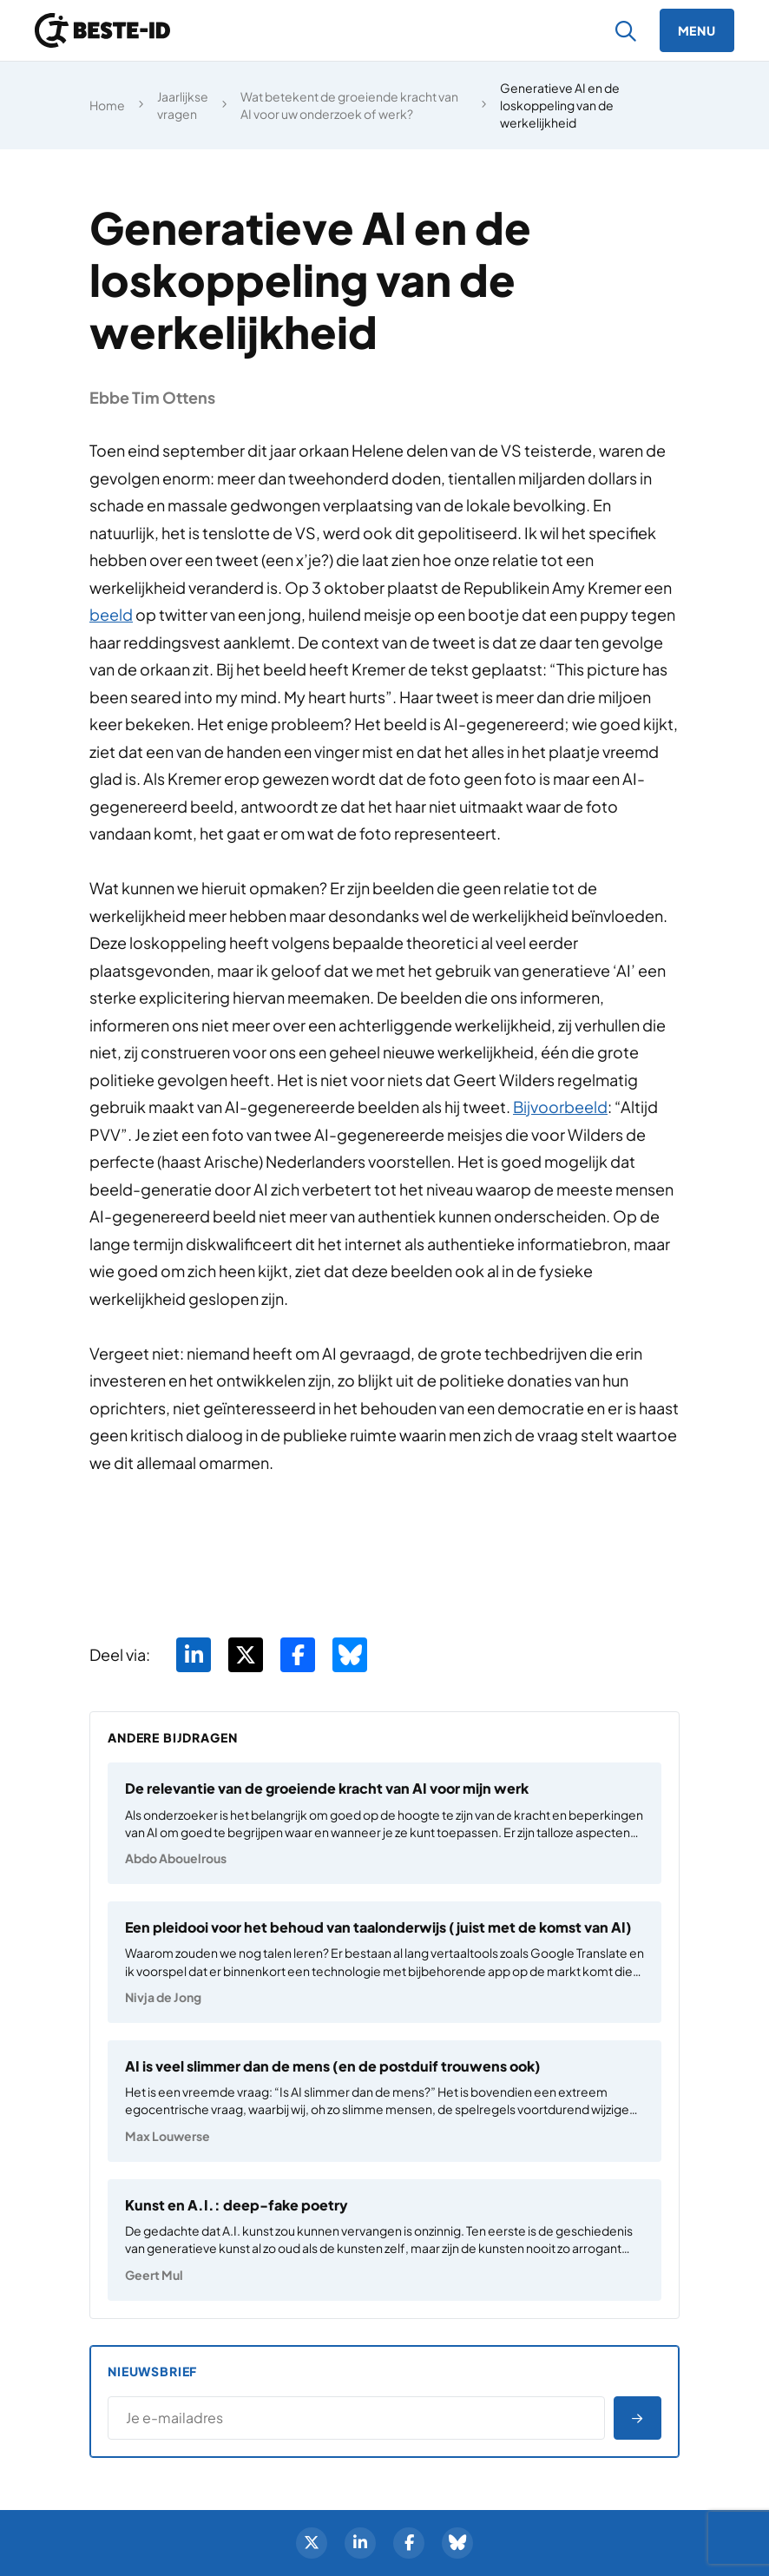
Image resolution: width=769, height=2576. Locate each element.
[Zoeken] (626, 30)
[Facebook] (408, 2543)
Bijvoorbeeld (560, 1107)
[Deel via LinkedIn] (193, 1654)
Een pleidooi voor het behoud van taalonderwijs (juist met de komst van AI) (378, 1927)
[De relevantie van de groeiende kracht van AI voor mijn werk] (384, 1823)
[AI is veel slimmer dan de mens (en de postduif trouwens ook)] (384, 2101)
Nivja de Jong (163, 1997)
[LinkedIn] (360, 2543)
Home (107, 105)
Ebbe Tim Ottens (152, 397)
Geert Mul (154, 2275)
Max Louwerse (167, 2136)
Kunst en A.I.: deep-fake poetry (236, 2205)
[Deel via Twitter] (245, 1654)
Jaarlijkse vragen (182, 105)
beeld (111, 614)
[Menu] (697, 30)
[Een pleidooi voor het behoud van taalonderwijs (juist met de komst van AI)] (384, 1962)
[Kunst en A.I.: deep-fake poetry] (384, 2240)
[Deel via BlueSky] (349, 1654)
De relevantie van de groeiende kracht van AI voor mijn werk (327, 1788)
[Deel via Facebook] (297, 1654)
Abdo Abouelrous (176, 1858)
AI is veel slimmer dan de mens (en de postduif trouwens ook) (333, 2066)
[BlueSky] (457, 2543)
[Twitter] (311, 2543)
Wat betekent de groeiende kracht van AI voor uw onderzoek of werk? (349, 105)
